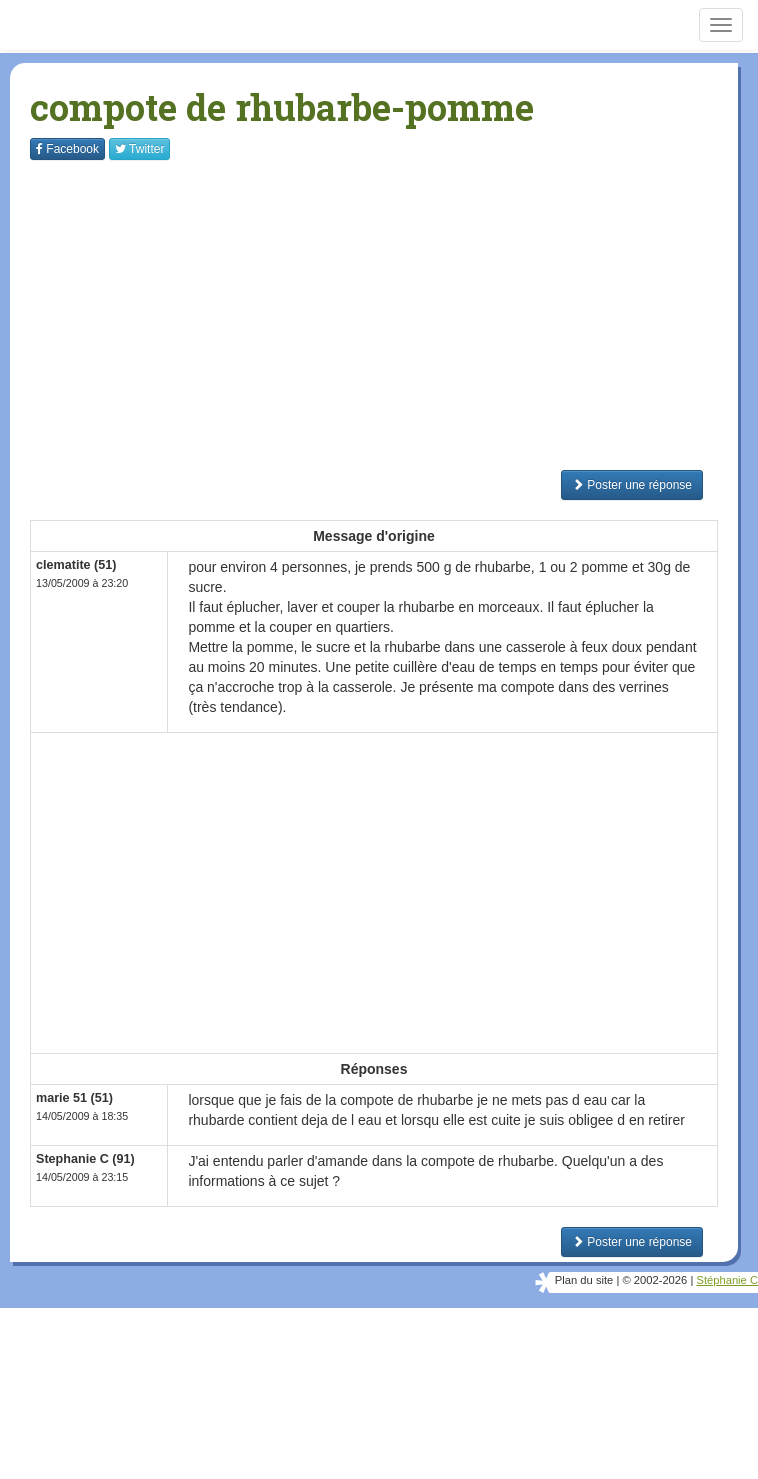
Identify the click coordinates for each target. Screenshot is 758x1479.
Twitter (139, 149)
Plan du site (584, 1280)
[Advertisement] (394, 315)
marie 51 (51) (74, 1098)
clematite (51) (76, 565)
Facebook (67, 149)
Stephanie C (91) (85, 1159)
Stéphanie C (727, 1280)
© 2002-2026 (654, 1280)
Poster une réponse (632, 485)
